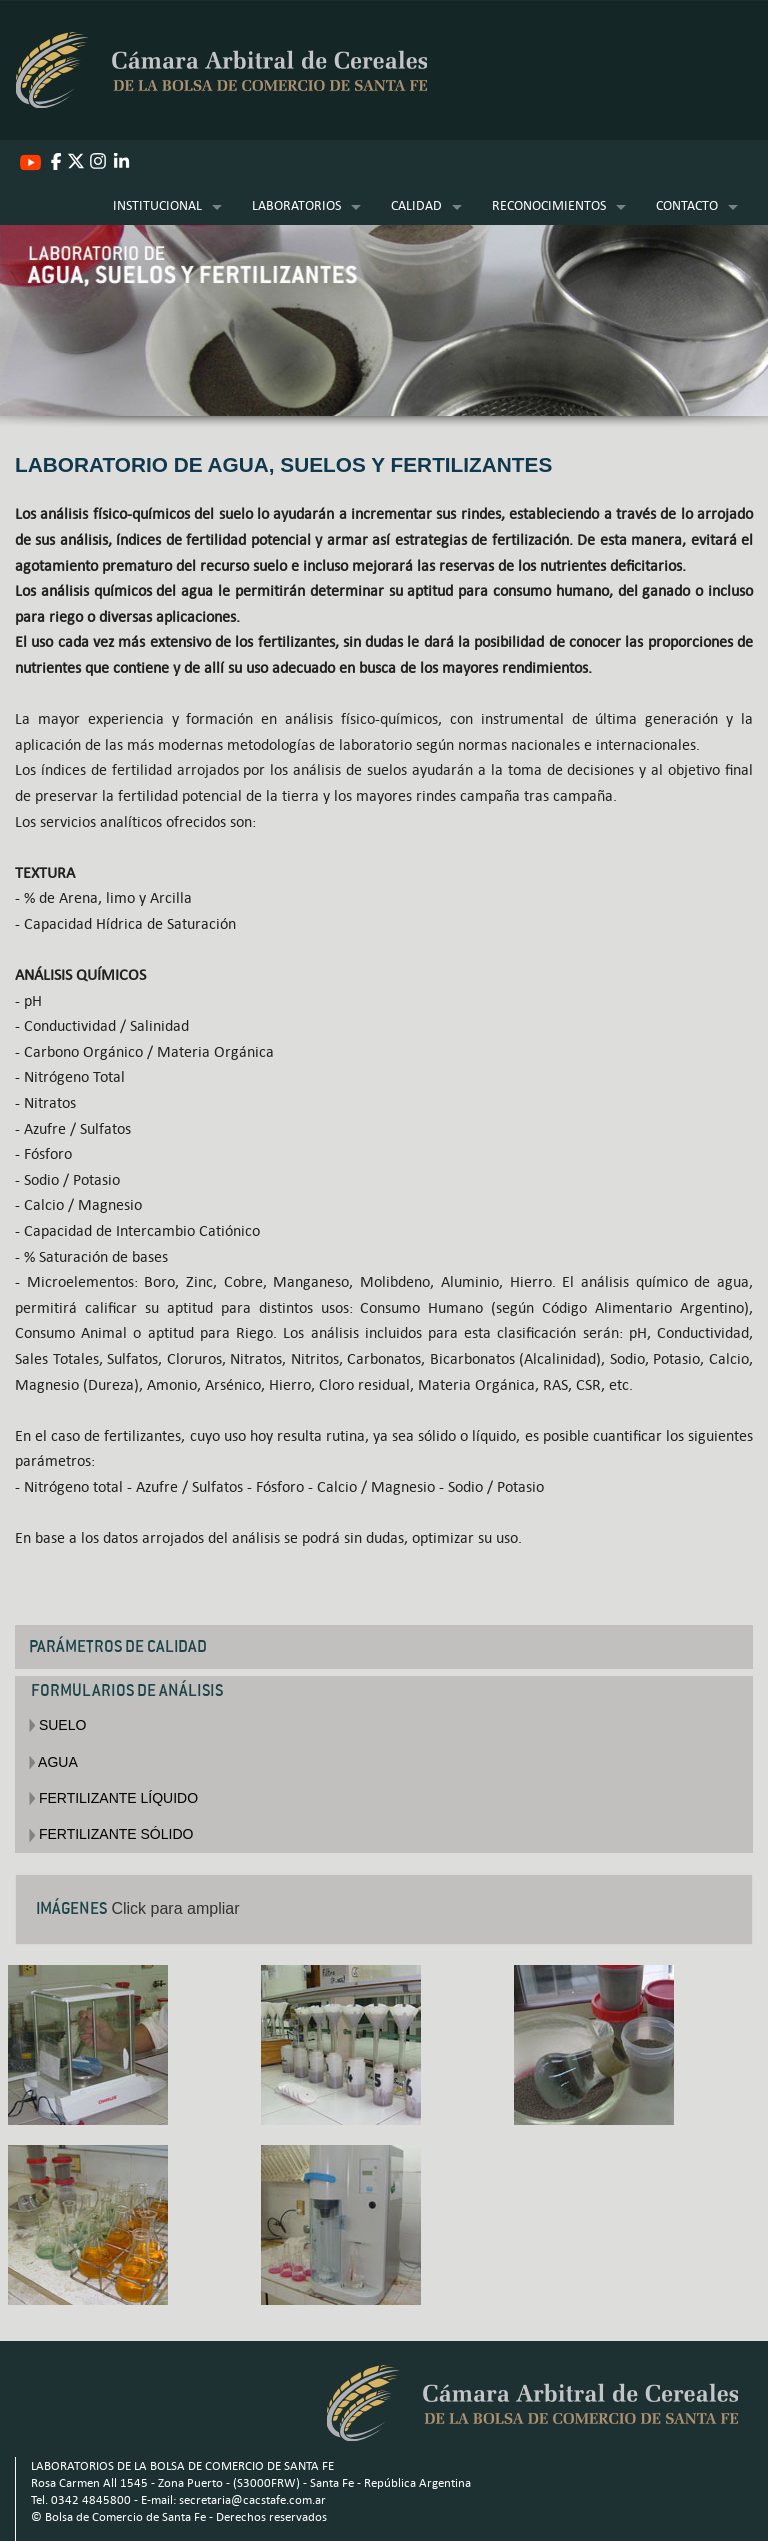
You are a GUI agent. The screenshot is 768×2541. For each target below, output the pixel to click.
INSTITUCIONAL (157, 205)
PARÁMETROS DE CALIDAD (118, 1646)
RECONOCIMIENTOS (549, 205)
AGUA (53, 1762)
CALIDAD (416, 205)
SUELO (57, 1725)
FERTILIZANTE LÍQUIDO (113, 1798)
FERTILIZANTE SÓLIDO (111, 1834)
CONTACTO (687, 205)
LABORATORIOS (296, 205)
